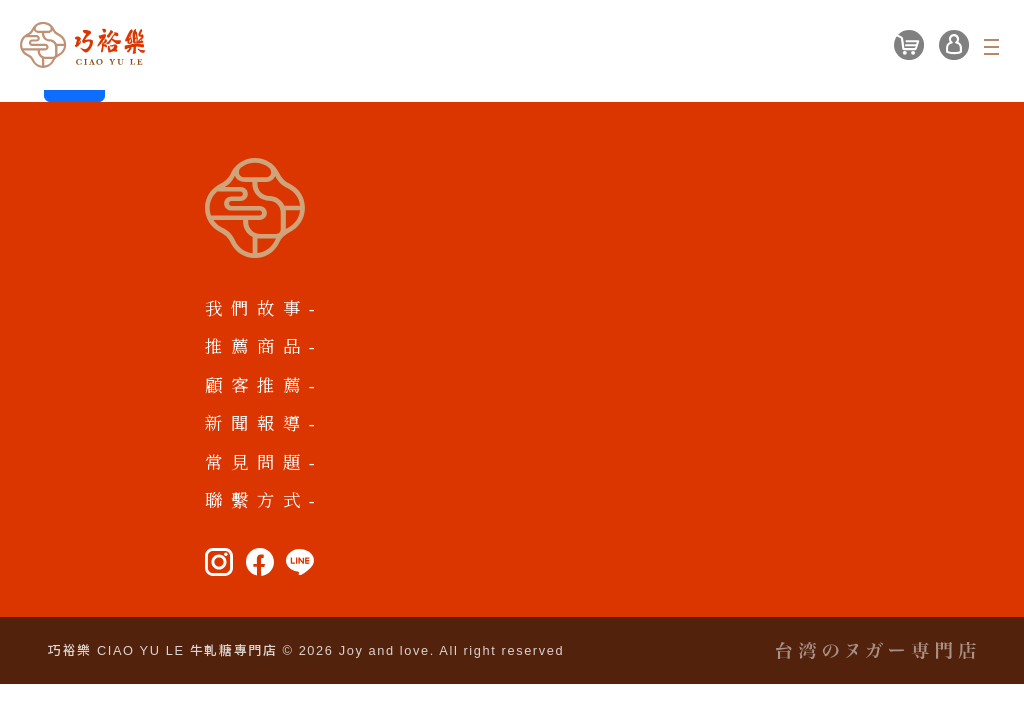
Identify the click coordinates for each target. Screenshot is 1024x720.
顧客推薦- (264, 386)
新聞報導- (264, 424)
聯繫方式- (264, 501)
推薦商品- (264, 347)
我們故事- (264, 309)
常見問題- (264, 463)
